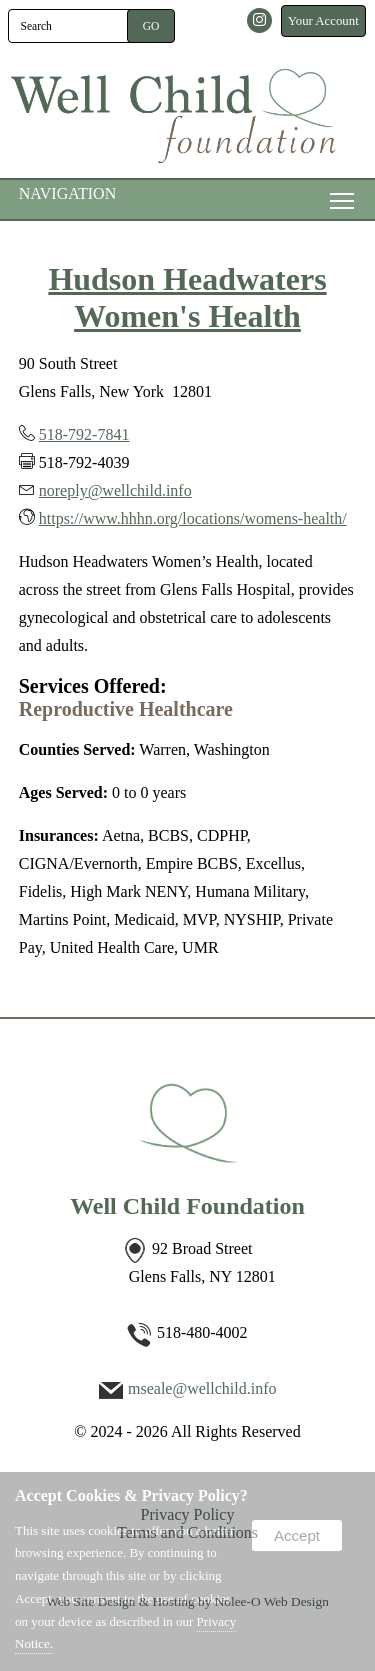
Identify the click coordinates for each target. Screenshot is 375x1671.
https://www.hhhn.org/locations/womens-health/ (193, 518)
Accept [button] (297, 1535)
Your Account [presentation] (323, 21)
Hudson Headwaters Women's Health (187, 297)
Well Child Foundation (187, 1206)
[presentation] (260, 21)
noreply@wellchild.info (115, 490)
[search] (71, 26)
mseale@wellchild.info (202, 1388)
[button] (151, 26)
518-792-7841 (84, 434)
